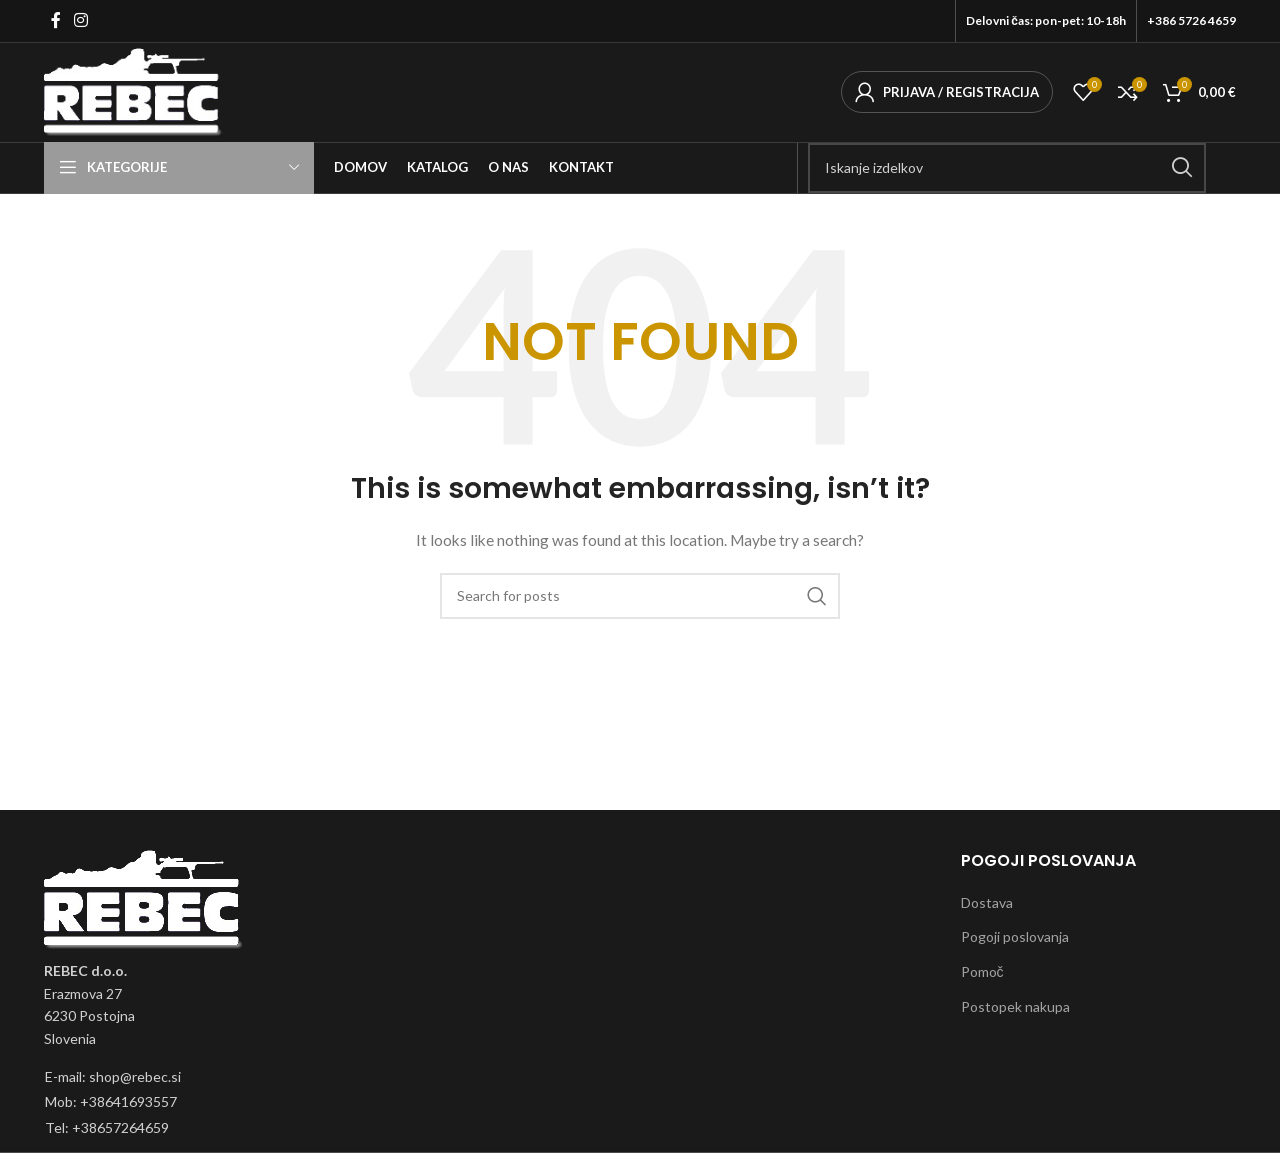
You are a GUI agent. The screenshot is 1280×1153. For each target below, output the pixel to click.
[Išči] (1007, 174)
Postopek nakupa (1015, 1012)
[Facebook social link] (55, 21)
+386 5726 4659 (1191, 20)
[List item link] (108, 1083)
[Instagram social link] (80, 21)
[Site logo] (139, 93)
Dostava (987, 908)
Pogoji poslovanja (1015, 942)
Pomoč (982, 977)
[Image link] (144, 904)
